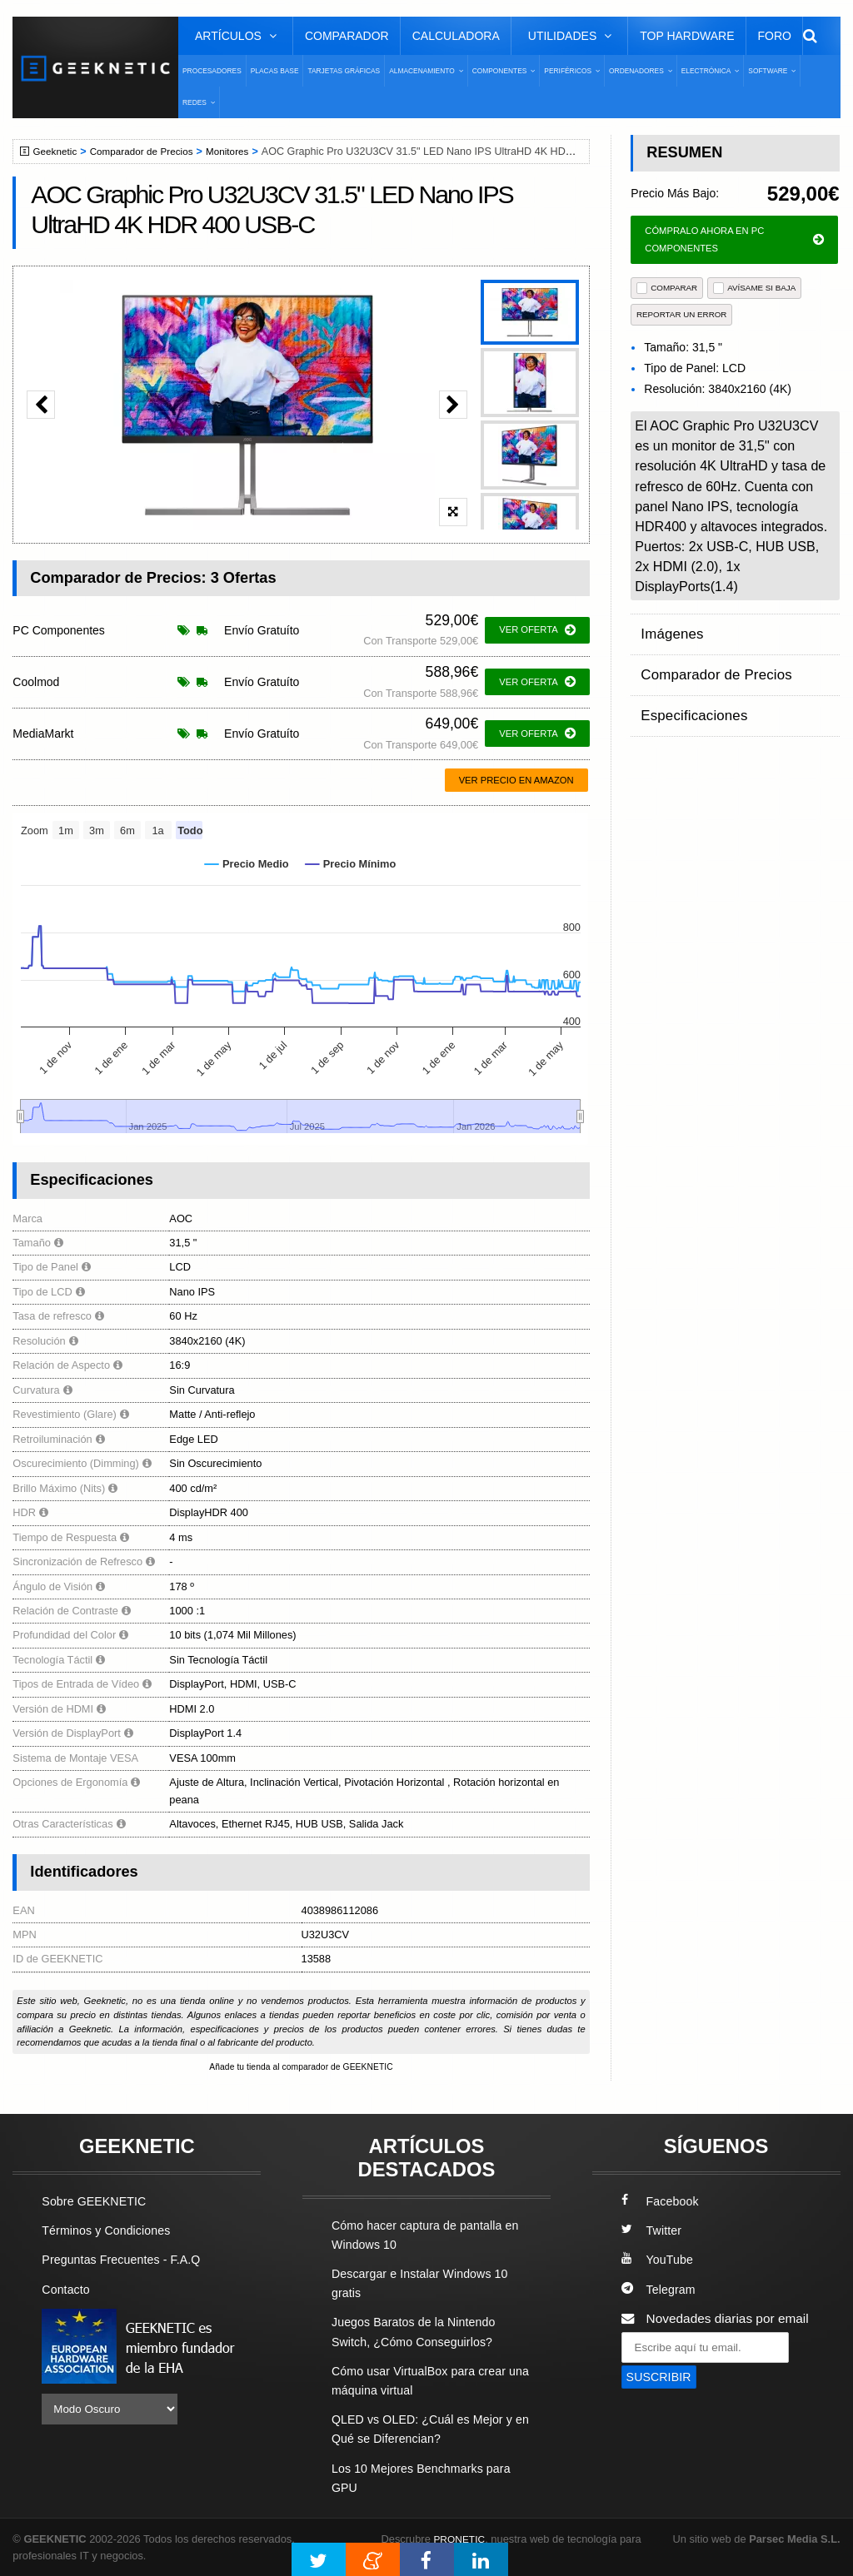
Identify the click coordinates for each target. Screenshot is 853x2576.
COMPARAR (666, 287)
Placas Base (275, 71)
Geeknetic (57, 151)
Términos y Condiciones (110, 2232)
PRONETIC (461, 2539)
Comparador (347, 35)
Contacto (67, 2290)
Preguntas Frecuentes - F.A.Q (127, 2261)
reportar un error (681, 314)
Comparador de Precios (148, 151)
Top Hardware (687, 35)
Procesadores (212, 71)
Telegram (660, 2290)
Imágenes (669, 630)
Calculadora (456, 35)
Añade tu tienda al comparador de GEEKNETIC (300, 2067)
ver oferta (537, 630)
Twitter (652, 2232)
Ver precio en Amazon (516, 780)
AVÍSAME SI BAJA (754, 287)
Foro (774, 35)
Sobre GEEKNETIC (97, 2202)
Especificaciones (688, 695)
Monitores (240, 151)
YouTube (658, 2261)
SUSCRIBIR (661, 2378)
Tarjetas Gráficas (343, 71)
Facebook (662, 2202)
